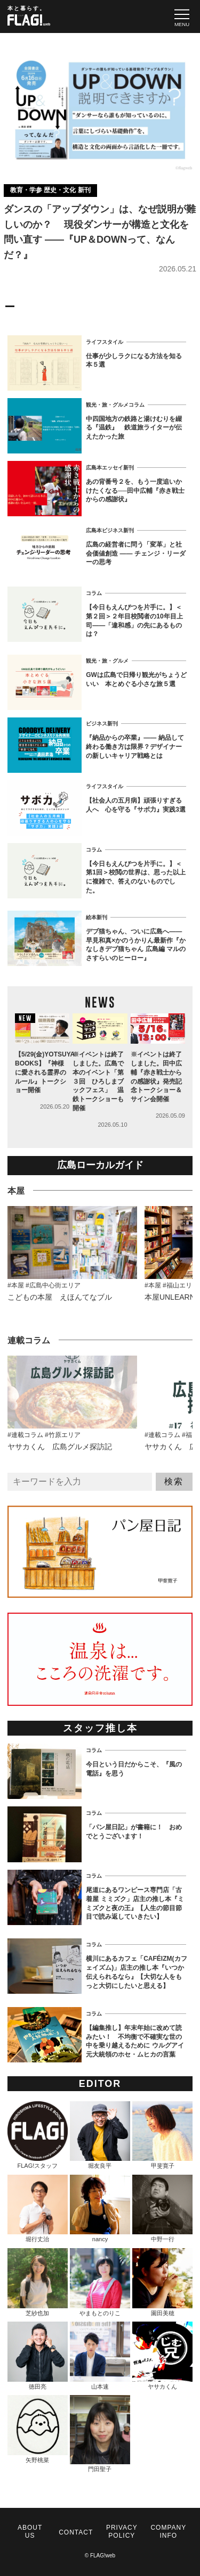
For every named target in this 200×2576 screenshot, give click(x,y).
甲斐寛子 (162, 2135)
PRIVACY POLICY (122, 2532)
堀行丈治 (37, 2209)
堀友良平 (100, 2135)
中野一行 (162, 2209)
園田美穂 (162, 2282)
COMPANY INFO (168, 2532)
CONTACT (76, 2532)
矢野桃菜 (37, 2429)
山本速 (100, 2356)
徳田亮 (37, 2356)
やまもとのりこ (100, 2282)
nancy (100, 2209)
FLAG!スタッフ (37, 2135)
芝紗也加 (37, 2282)
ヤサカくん (162, 2356)
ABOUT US (30, 2532)
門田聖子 (100, 2433)
